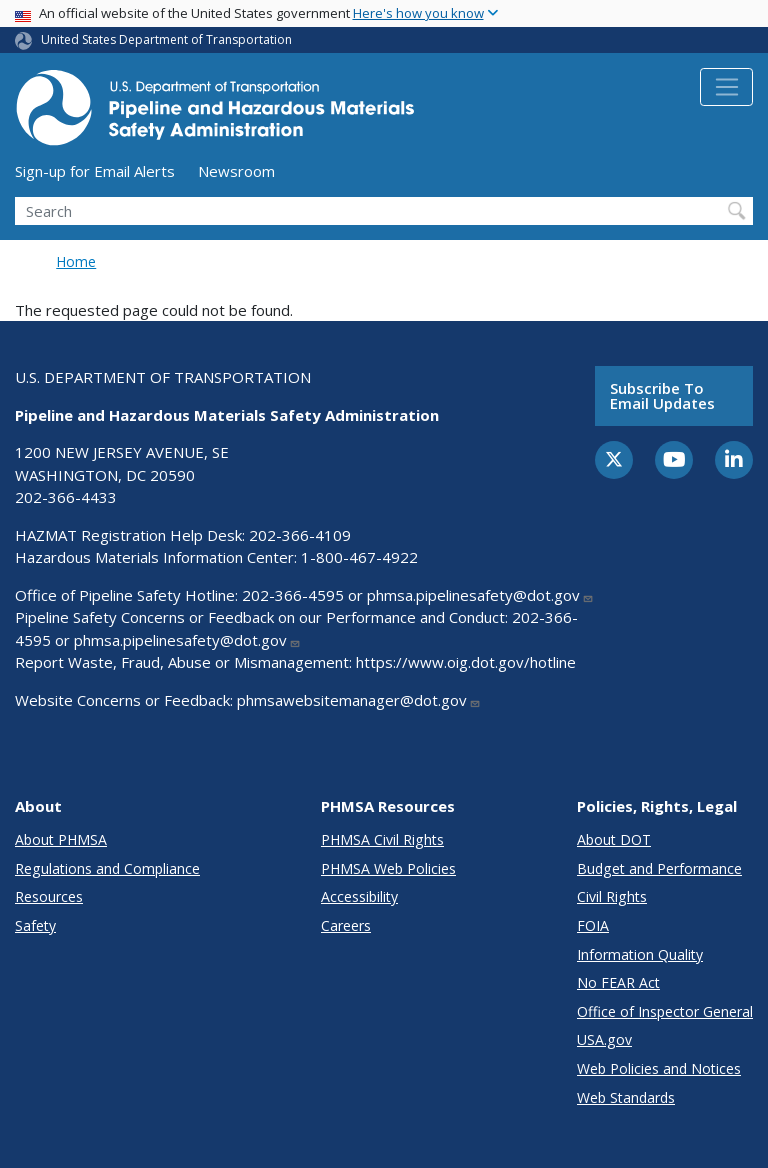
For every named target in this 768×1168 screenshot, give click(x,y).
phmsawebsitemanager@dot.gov (359, 700)
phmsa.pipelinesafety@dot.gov (480, 595)
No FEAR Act (618, 982)
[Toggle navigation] (726, 87)
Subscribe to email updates (662, 395)
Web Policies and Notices (659, 1068)
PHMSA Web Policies (388, 868)
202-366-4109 (300, 535)
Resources (49, 896)
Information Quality (640, 954)
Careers (346, 925)
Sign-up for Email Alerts (95, 171)
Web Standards (626, 1097)
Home (76, 261)
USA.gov (604, 1039)
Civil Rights (612, 896)
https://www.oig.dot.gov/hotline (466, 662)
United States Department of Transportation (166, 39)
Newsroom (236, 171)
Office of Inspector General (665, 1011)
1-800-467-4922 (359, 557)
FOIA (593, 925)
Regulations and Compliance (107, 868)
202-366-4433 (66, 497)
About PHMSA (61, 839)
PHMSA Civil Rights (382, 839)
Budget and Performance (659, 868)
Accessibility (359, 896)
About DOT (614, 839)
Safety (35, 925)
